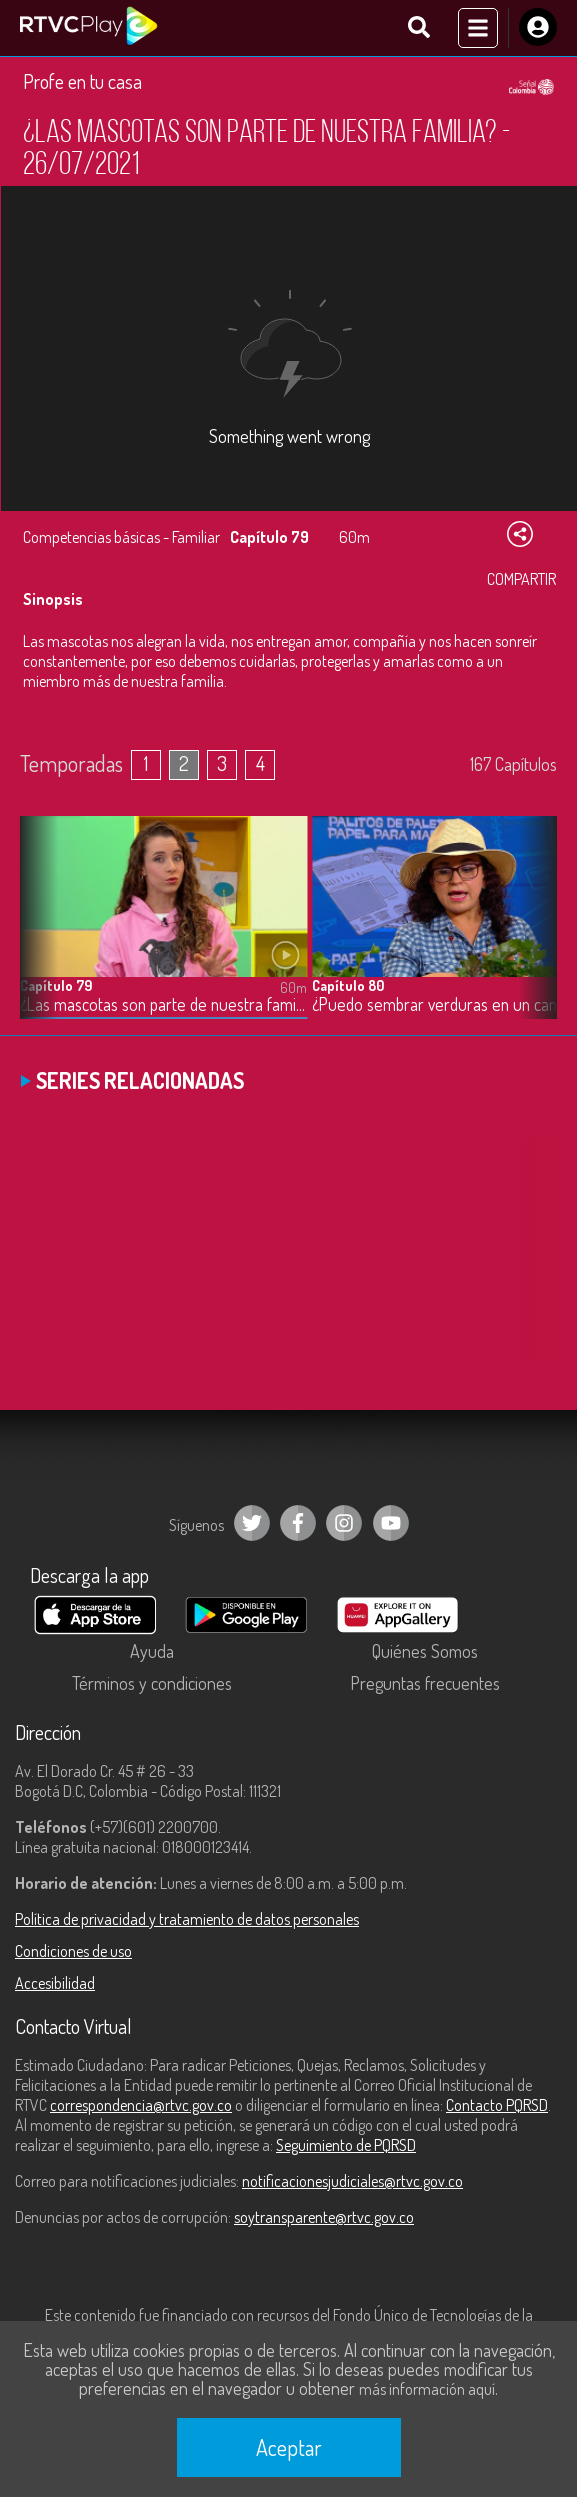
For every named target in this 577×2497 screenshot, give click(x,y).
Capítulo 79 (56, 985)
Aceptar (289, 2447)
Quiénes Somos (425, 1651)
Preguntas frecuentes (425, 1683)
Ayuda (152, 1651)
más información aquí (427, 2389)
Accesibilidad (55, 1983)
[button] (532, 932)
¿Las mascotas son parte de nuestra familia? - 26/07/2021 (163, 1004)
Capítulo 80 (348, 985)
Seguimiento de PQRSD (346, 2145)
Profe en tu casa (82, 81)
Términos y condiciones (152, 1683)
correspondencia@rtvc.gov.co (141, 2105)
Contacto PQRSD (497, 2105)
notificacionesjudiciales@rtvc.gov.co (352, 2181)
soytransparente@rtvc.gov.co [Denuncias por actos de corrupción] (324, 2217)
